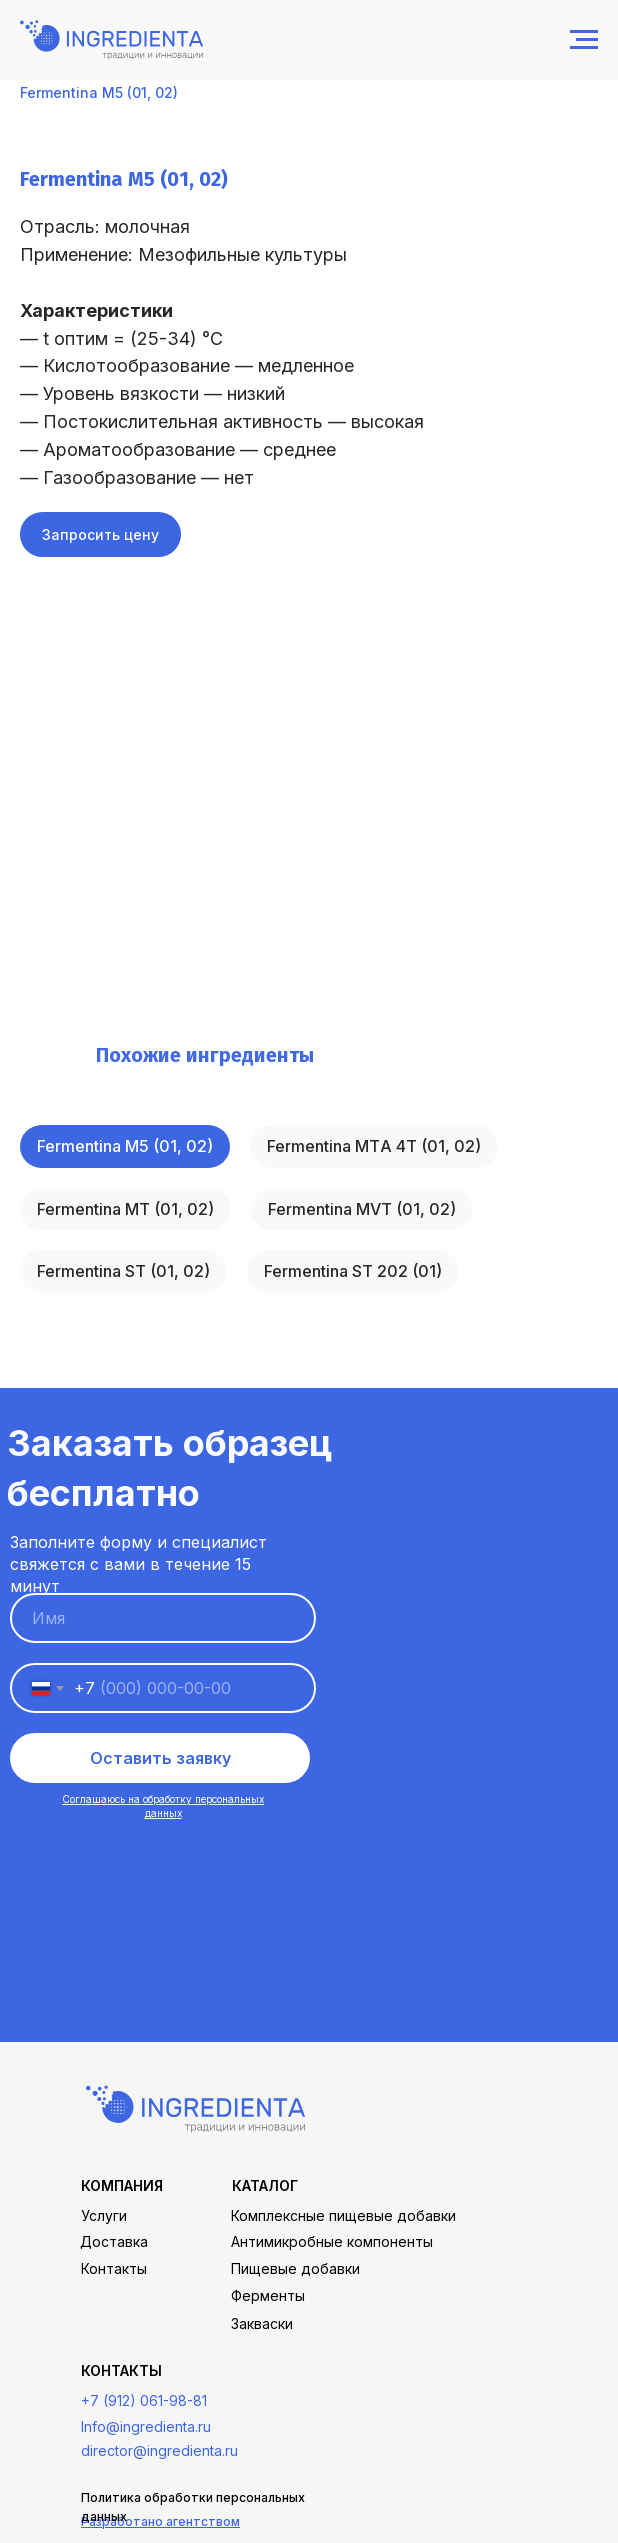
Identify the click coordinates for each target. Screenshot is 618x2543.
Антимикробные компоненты (332, 2241)
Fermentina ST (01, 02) (123, 1271)
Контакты (114, 2268)
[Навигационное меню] (584, 40)
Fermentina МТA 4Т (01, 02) (374, 1146)
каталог (265, 2185)
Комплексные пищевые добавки (343, 2215)
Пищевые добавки (295, 2268)
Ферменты (268, 2295)
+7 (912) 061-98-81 (144, 2400)
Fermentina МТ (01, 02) (125, 1209)
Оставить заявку (160, 1758)
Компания (122, 2185)
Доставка (114, 2241)
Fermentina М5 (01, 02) (125, 1146)
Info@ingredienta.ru (146, 2426)
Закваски (262, 2323)
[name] (163, 1618)
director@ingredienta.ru (159, 2450)
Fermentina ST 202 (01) (353, 1271)
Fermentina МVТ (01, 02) (362, 1209)
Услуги (104, 2215)
